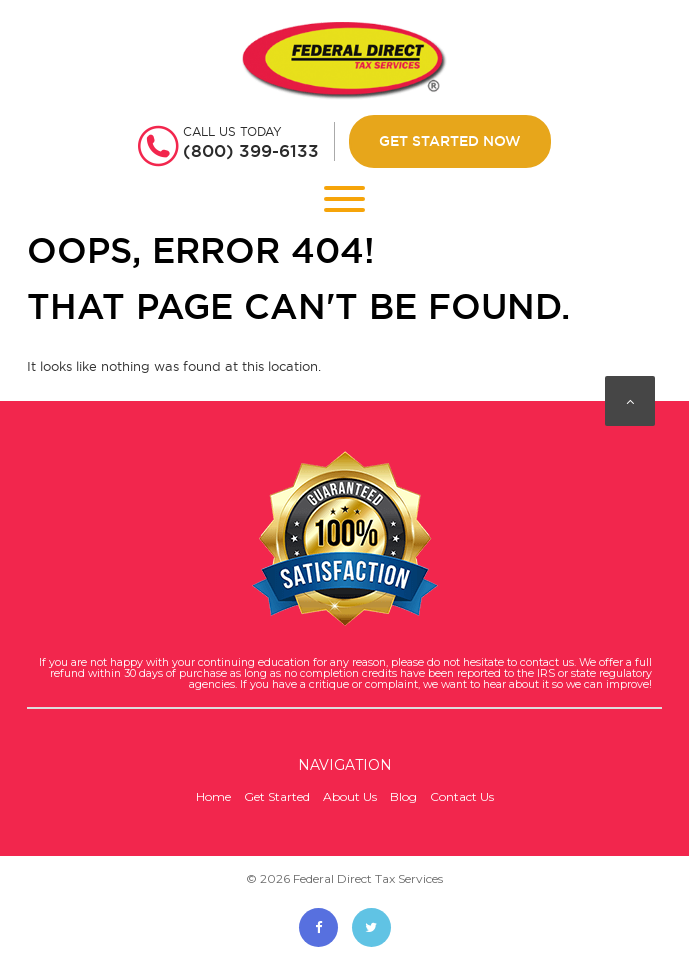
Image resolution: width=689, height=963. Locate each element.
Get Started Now (450, 141)
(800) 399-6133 (251, 151)
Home (213, 796)
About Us (350, 796)
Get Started (277, 796)
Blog (403, 796)
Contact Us (462, 796)
